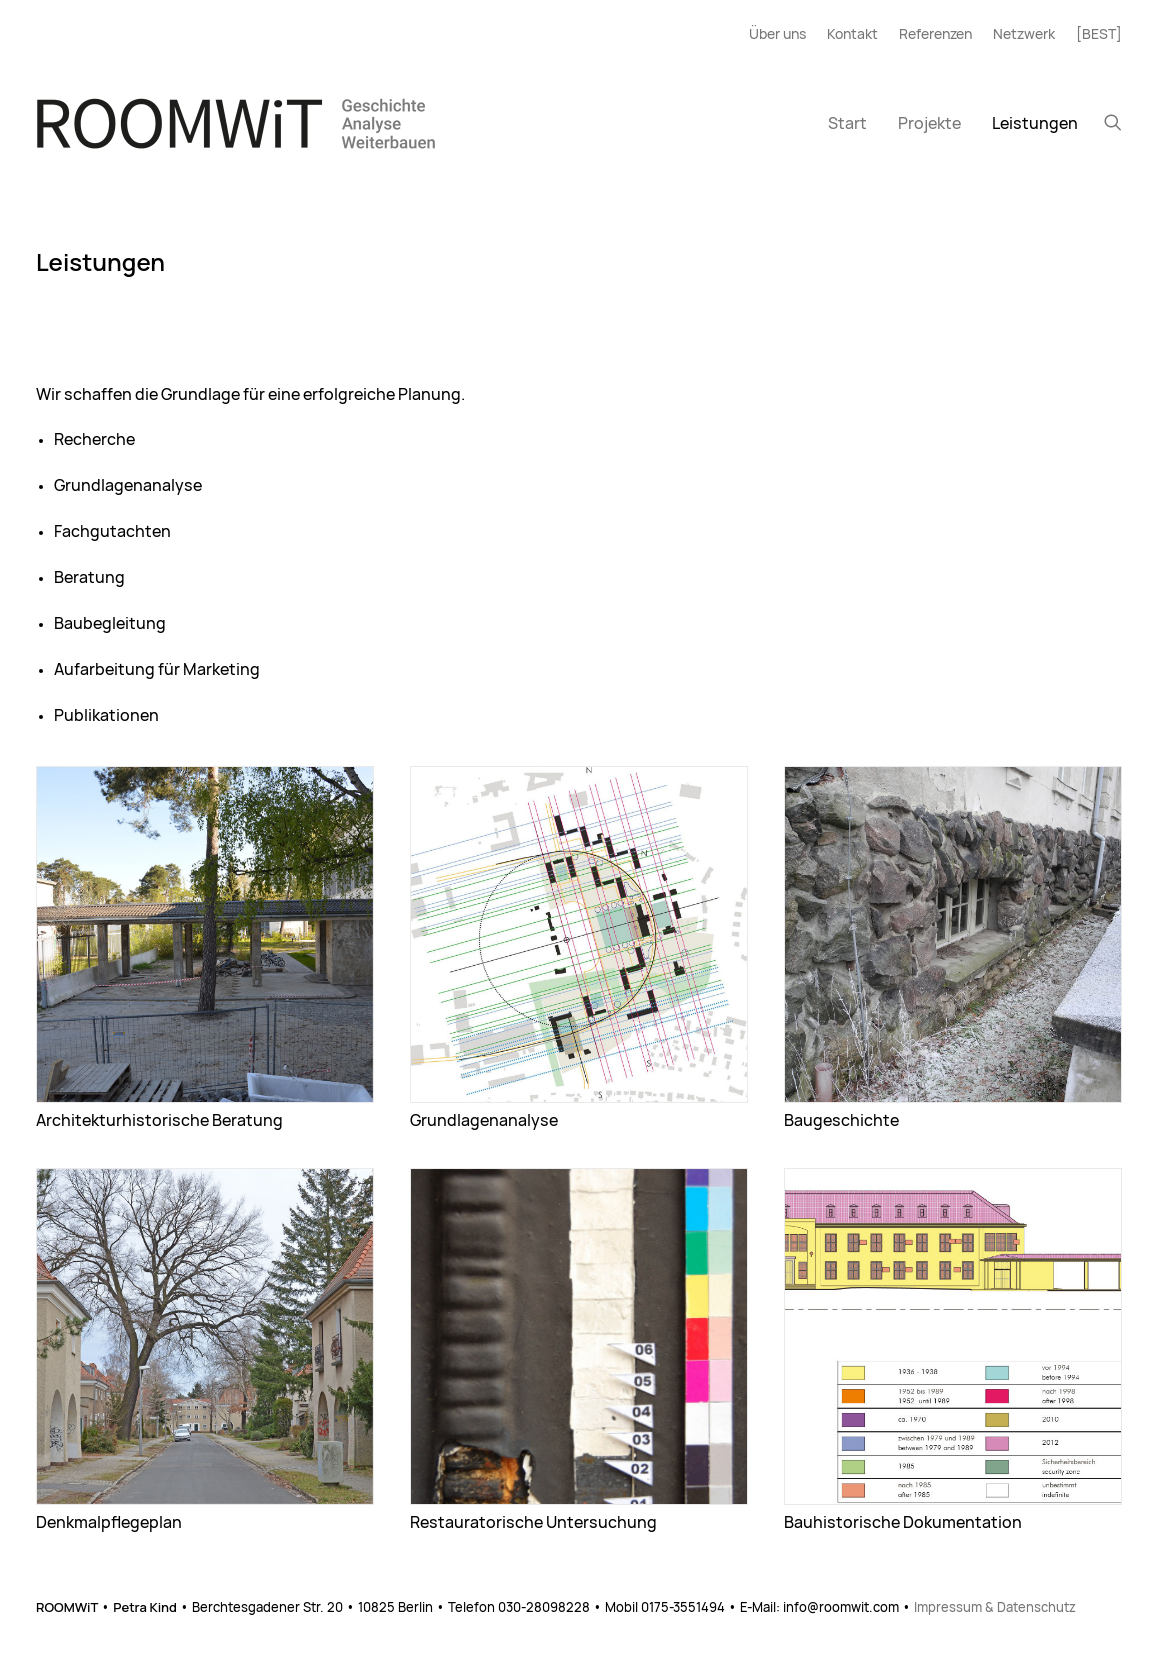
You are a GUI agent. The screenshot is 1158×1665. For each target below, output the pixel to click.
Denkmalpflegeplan (109, 1523)
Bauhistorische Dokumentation (903, 1523)
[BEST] (1099, 35)
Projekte (929, 124)
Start (847, 124)
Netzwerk (1024, 35)
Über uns (777, 35)
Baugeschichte (841, 1121)
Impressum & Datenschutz (995, 1608)
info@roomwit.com (841, 1608)
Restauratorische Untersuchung (533, 1523)
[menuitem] (782, 35)
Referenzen (935, 35)
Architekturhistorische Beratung (159, 1121)
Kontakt (852, 35)
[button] (1113, 121)
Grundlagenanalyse (484, 1121)
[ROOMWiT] (236, 123)
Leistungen (1035, 124)
